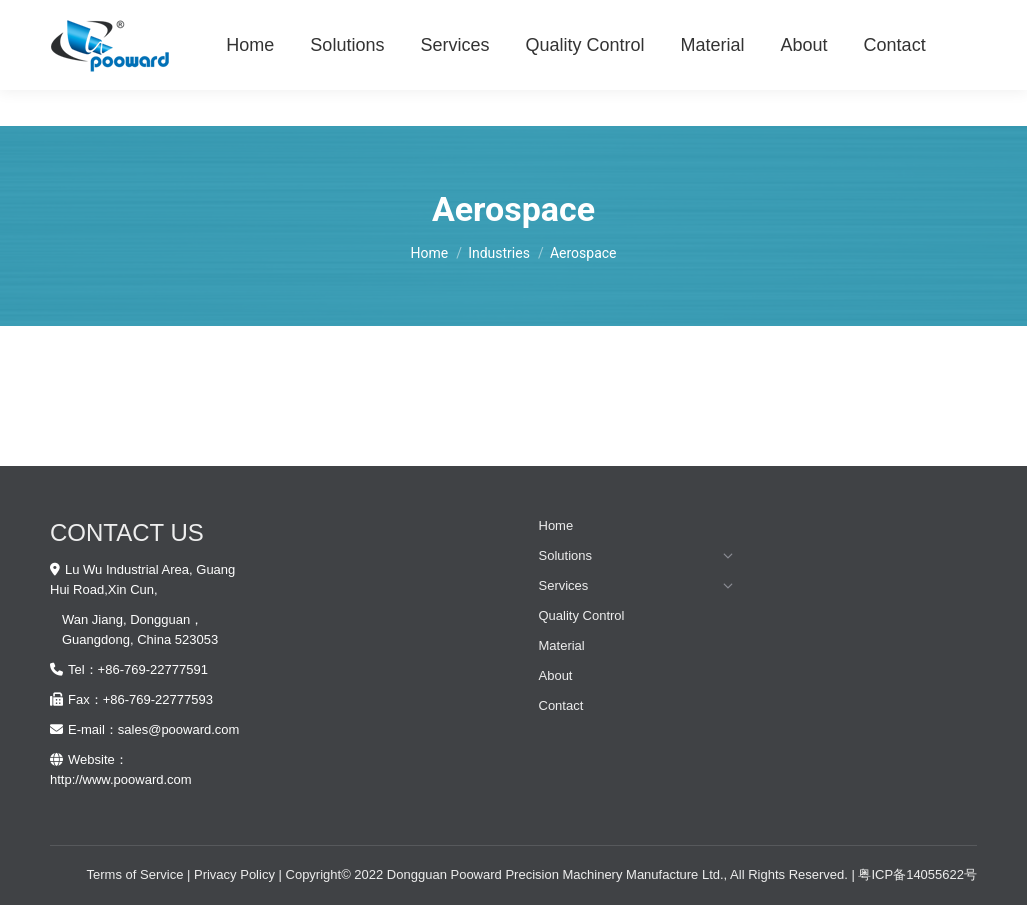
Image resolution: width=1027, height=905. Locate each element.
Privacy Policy (234, 874)
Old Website (942, 18)
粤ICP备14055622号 (917, 874)
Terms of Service (135, 874)
